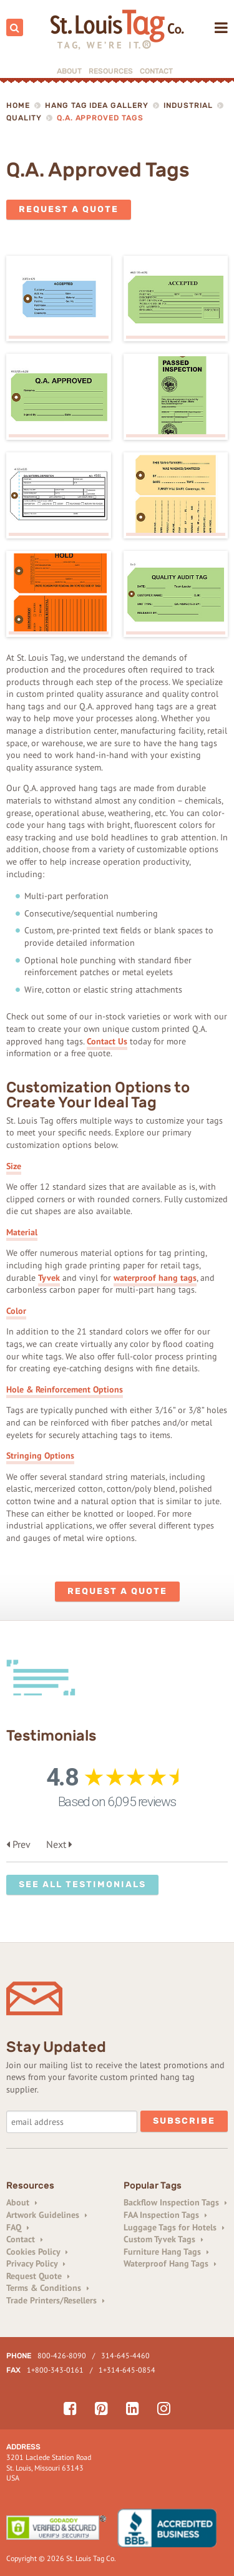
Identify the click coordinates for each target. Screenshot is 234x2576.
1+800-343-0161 (55, 2369)
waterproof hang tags (155, 1277)
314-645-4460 (125, 2355)
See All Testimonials (82, 1884)
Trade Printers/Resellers (55, 2300)
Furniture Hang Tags (166, 2251)
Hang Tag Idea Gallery (97, 105)
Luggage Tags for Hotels (174, 2227)
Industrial (188, 105)
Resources (111, 71)
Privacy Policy (36, 2263)
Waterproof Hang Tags (170, 2263)
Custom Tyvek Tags (163, 2239)
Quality (24, 118)
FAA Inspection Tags (165, 2214)
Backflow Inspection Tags (175, 2202)
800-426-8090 (61, 2355)
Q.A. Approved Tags (100, 118)
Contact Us (107, 1041)
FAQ (17, 2227)
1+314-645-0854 (127, 2369)
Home (18, 105)
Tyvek (49, 1277)
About (69, 71)
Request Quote (38, 2276)
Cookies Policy (37, 2251)
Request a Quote (69, 209)
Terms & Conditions (47, 2287)
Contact (156, 71)
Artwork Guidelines (46, 2214)
